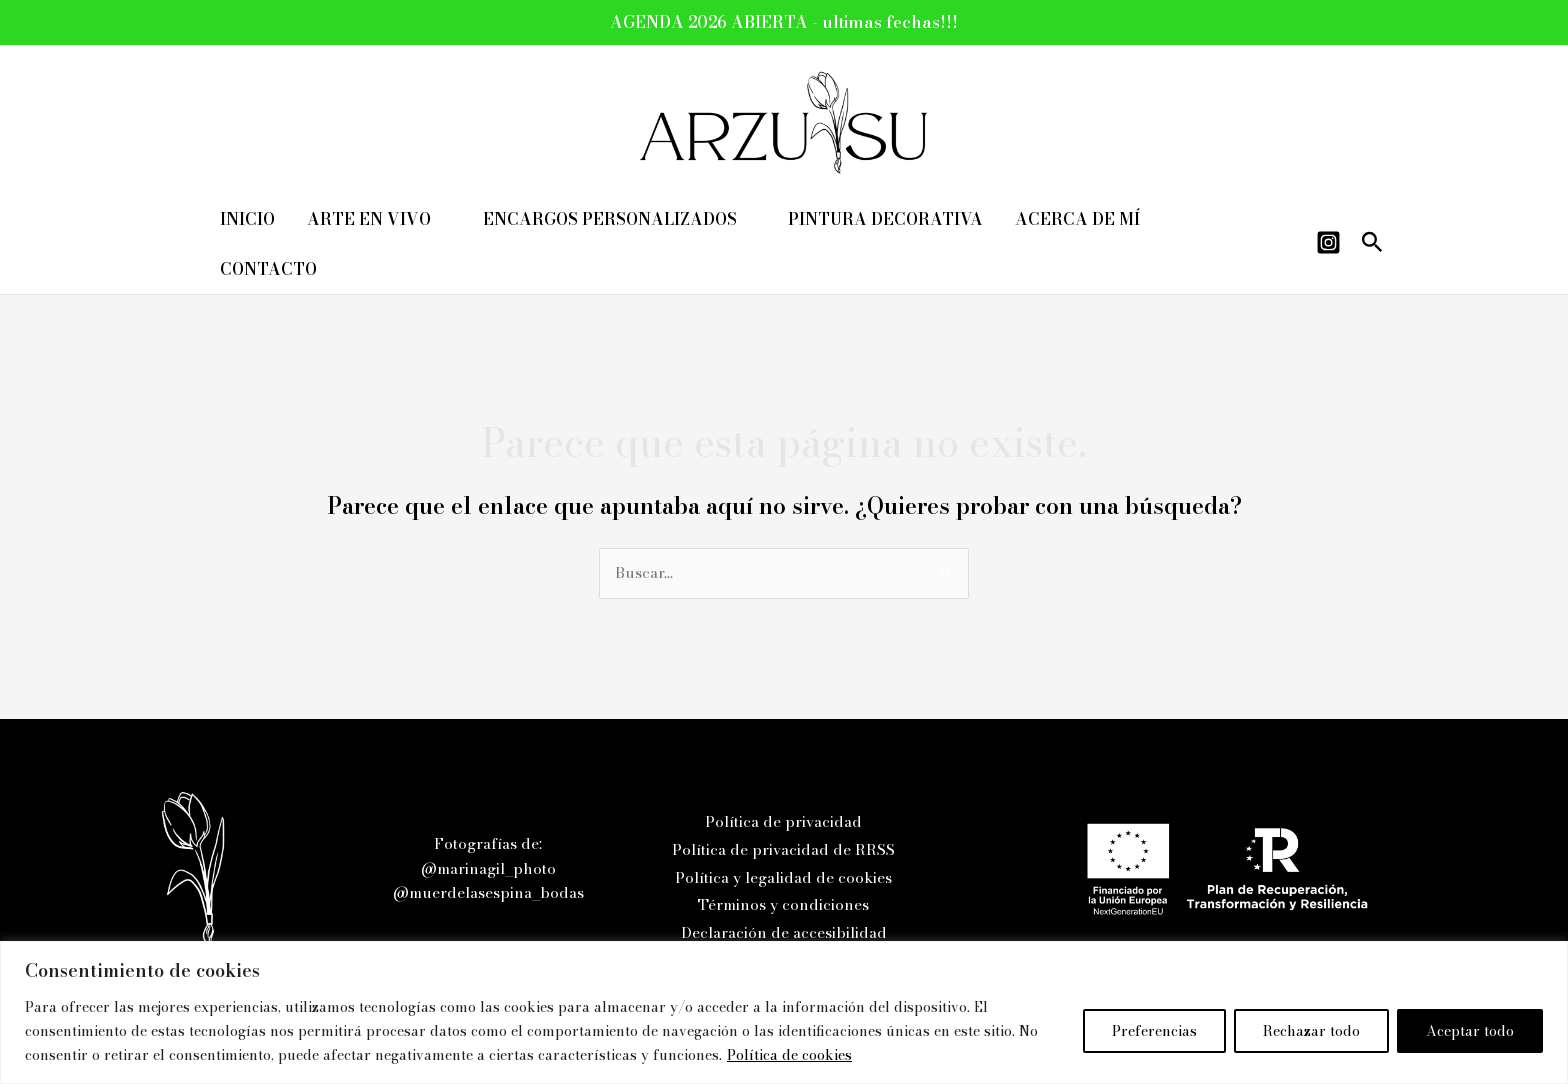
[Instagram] (1328, 242)
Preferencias (1154, 1031)
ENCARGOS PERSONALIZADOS (620, 219)
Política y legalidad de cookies (783, 877)
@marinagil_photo (488, 868)
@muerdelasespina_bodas (488, 892)
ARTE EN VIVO (379, 219)
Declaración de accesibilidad (784, 932)
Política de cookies (789, 1055)
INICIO (247, 219)
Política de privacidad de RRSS (783, 849)
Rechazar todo (1311, 1031)
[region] (784, 1012)
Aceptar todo (1470, 1031)
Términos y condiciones (783, 904)
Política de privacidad (783, 821)
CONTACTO (268, 269)
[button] (1372, 244)
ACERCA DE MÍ (1077, 219)
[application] (441, 219)
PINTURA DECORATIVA (885, 219)
